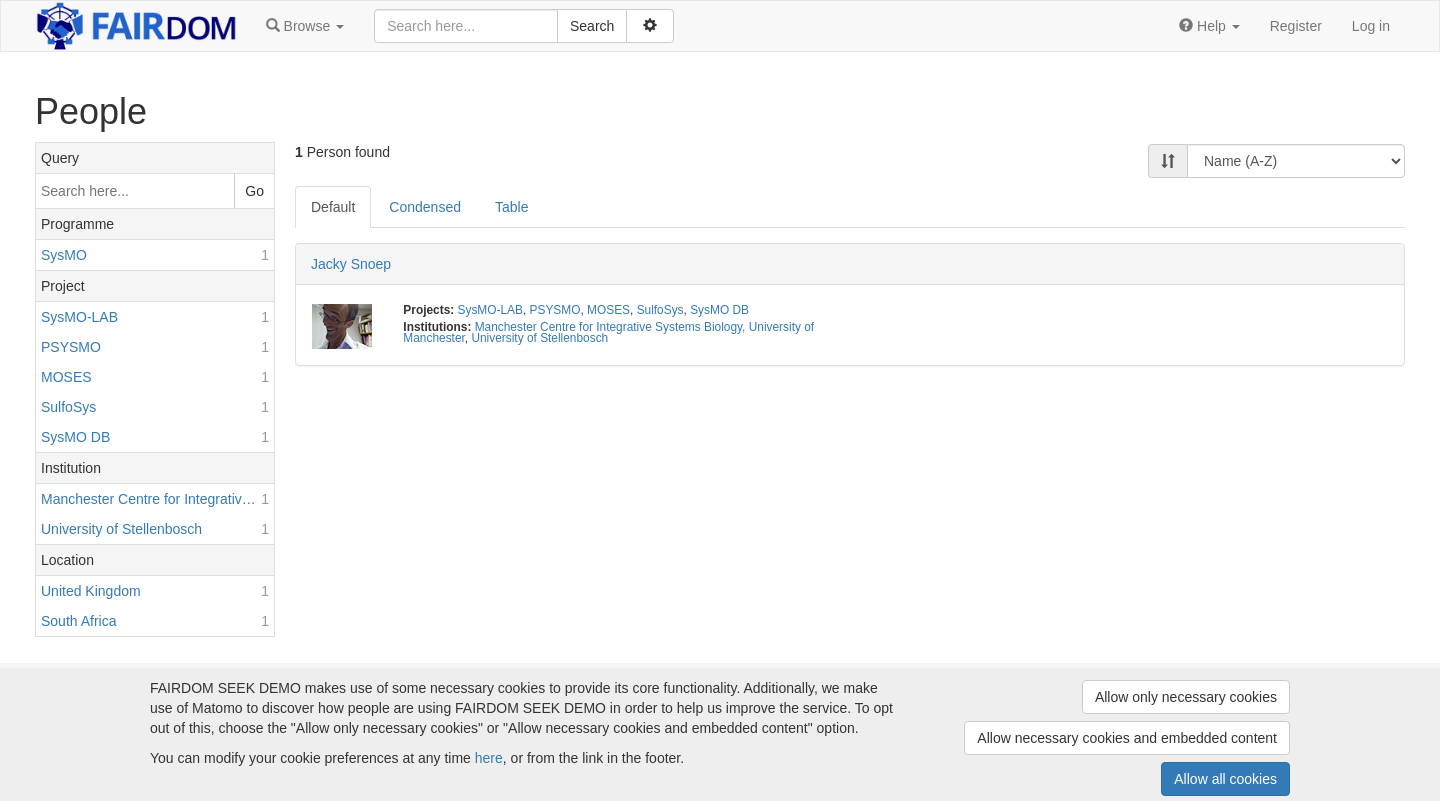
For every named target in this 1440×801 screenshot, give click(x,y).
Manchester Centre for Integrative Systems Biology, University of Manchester (608, 333)
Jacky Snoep (351, 264)
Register (1296, 26)
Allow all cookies (1225, 779)
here (489, 758)
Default (333, 207)
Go (254, 191)
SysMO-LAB (490, 310)
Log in (1371, 26)
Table (511, 207)
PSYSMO (555, 310)
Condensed (425, 207)
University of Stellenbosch (539, 338)
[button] (305, 26)
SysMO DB (719, 310)
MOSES (608, 310)
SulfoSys (660, 310)
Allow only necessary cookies (1186, 697)
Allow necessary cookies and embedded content (1127, 738)
